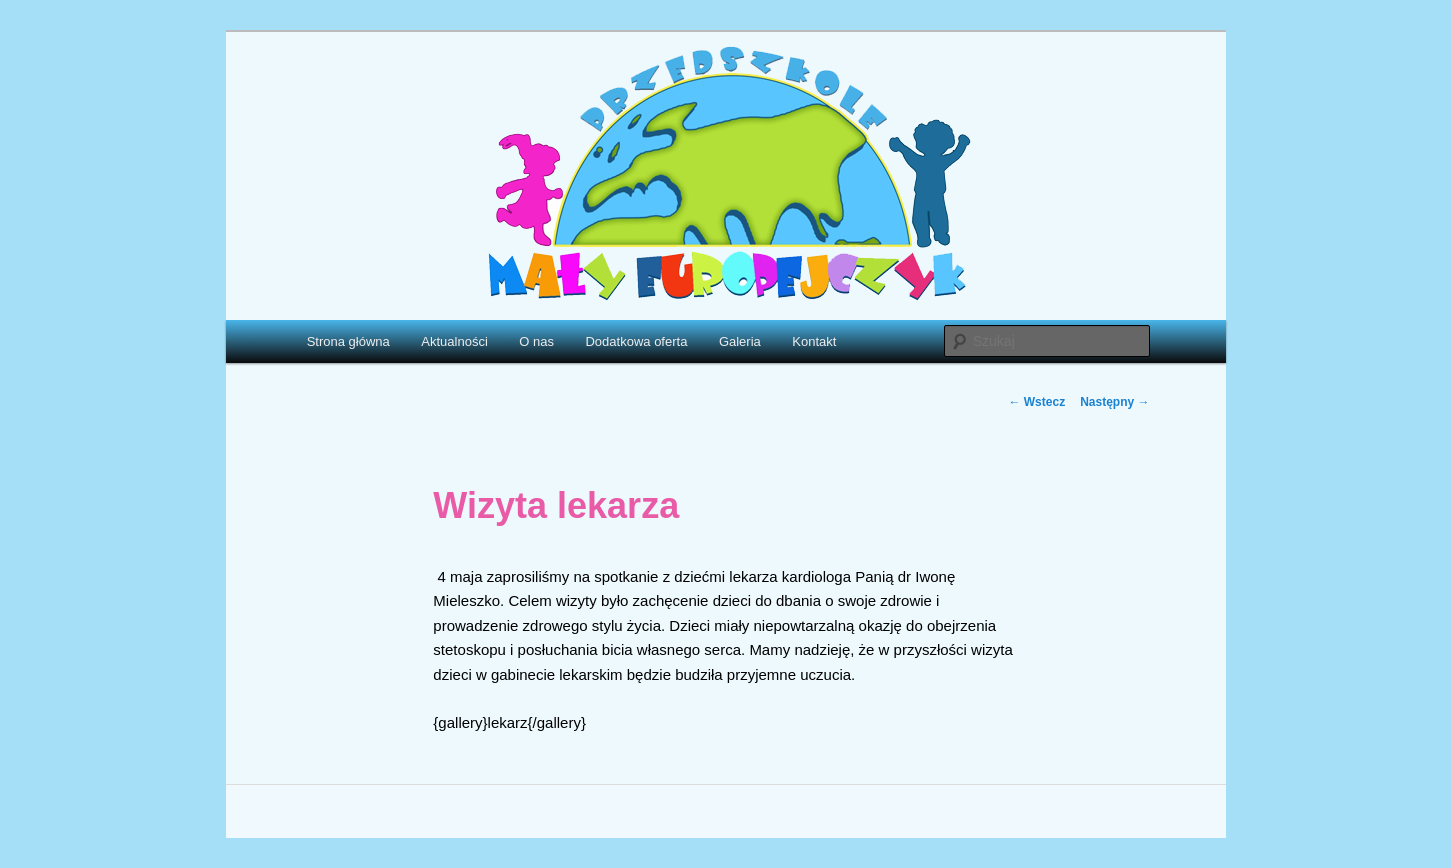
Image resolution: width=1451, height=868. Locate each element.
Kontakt (814, 341)
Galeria (740, 341)
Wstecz (1036, 402)
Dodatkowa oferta (636, 341)
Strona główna (348, 341)
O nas (536, 341)
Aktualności (454, 341)
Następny (1114, 402)
